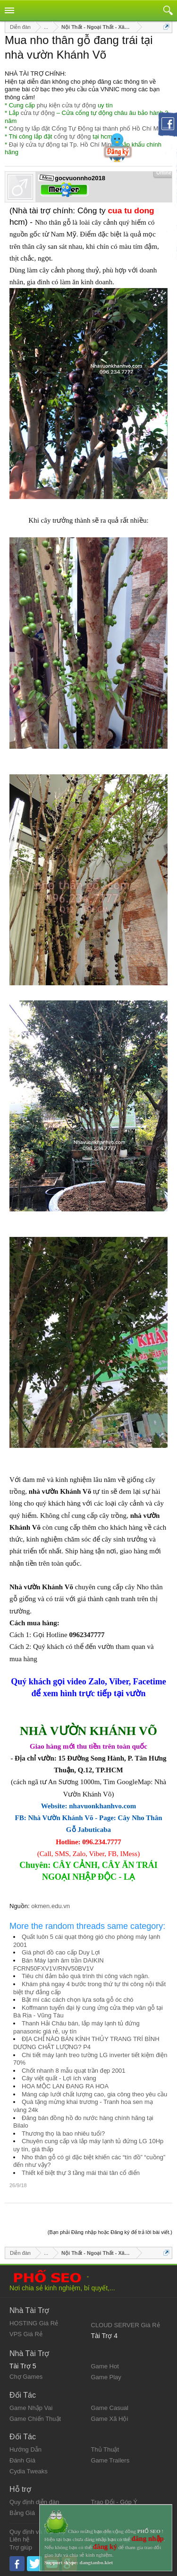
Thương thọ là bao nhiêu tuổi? (63, 2133)
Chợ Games (25, 2376)
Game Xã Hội (109, 2418)
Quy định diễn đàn (34, 2502)
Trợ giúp (20, 2547)
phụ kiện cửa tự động (66, 105)
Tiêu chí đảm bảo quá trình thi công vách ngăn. (86, 1976)
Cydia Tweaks (28, 2471)
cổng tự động (72, 136)
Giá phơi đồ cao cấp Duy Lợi (61, 1952)
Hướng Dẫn (25, 2449)
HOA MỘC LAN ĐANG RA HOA (65, 2086)
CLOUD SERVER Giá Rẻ (125, 2325)
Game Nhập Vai (30, 2407)
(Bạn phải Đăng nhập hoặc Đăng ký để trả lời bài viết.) (110, 2232)
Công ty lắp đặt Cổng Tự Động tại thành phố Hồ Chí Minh (88, 128)
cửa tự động (38, 112)
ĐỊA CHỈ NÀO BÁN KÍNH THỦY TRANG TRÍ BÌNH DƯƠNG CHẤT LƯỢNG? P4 (86, 2042)
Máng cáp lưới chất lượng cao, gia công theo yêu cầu (94, 2094)
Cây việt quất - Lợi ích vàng (59, 2078)
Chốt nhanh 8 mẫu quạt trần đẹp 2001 (74, 2070)
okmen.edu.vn (50, 1906)
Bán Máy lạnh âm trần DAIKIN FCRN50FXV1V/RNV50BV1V (58, 1964)
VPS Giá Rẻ (25, 2334)
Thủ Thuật (105, 2449)
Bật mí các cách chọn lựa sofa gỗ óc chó (78, 1999)
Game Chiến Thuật (35, 2418)
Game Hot (105, 2366)
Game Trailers (110, 2460)
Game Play (106, 2377)
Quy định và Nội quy (37, 2531)
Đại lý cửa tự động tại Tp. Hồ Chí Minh (62, 144)
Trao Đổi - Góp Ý (114, 2502)
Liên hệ (19, 2539)
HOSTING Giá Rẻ (33, 2323)
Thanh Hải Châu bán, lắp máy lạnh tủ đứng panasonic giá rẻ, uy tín (76, 2027)
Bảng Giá (22, 2512)
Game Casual (109, 2407)
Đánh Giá (22, 2460)
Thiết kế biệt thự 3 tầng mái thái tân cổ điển (81, 2172)
